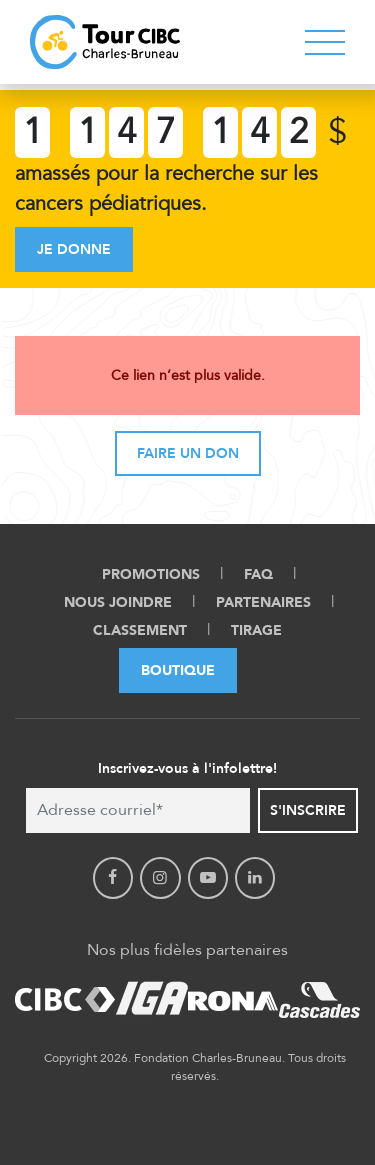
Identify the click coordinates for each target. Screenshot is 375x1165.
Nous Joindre (118, 602)
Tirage (256, 630)
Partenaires (263, 602)
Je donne (74, 249)
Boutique (178, 670)
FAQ (258, 574)
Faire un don (188, 453)
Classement (140, 630)
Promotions (151, 574)
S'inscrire (308, 810)
